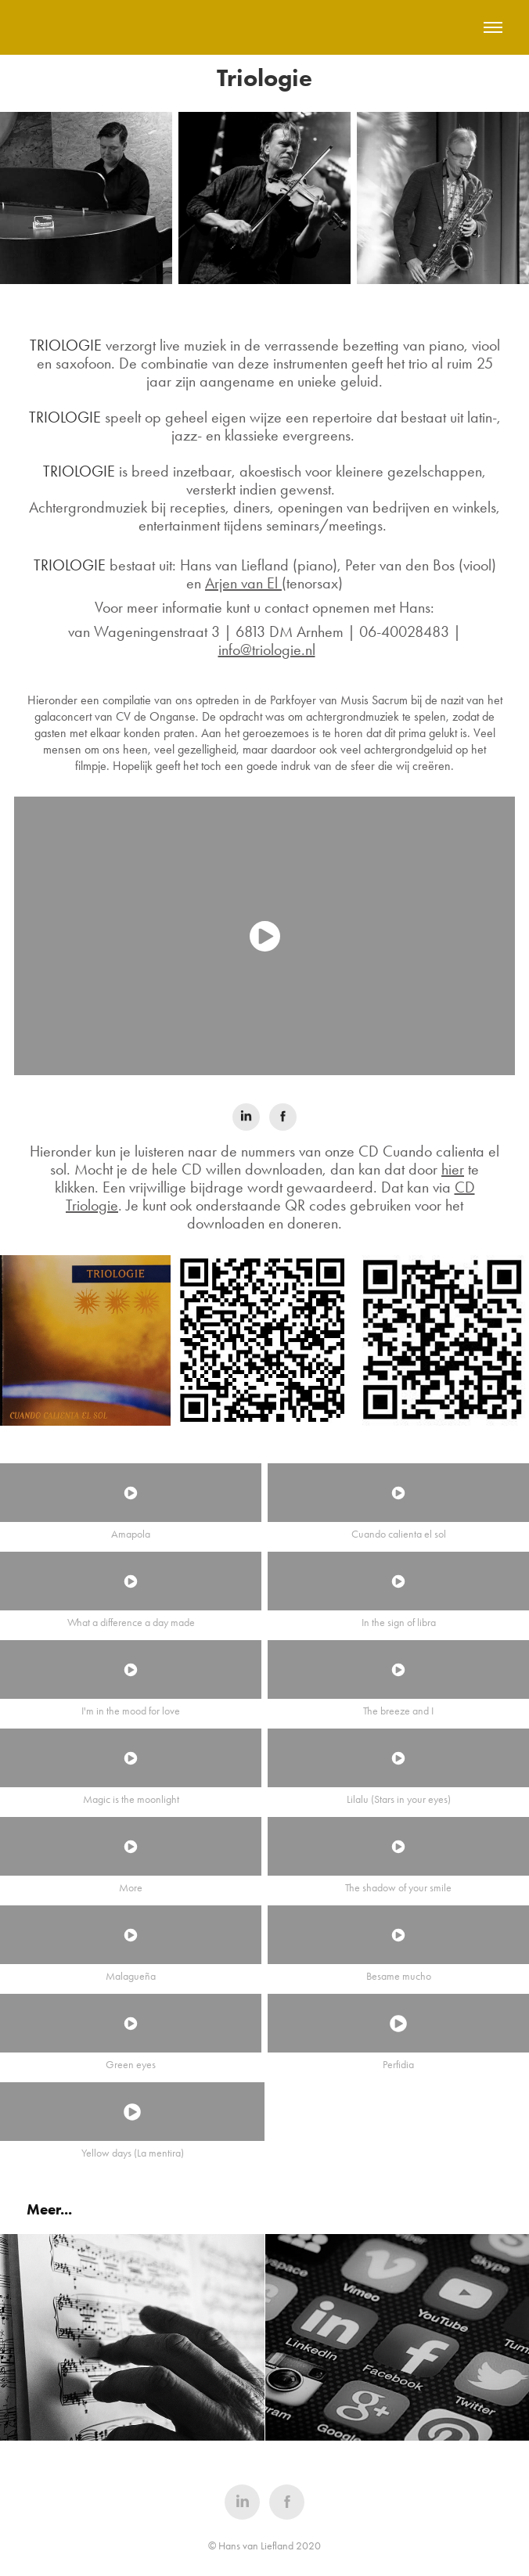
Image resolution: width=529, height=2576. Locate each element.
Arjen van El (243, 583)
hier (452, 1169)
